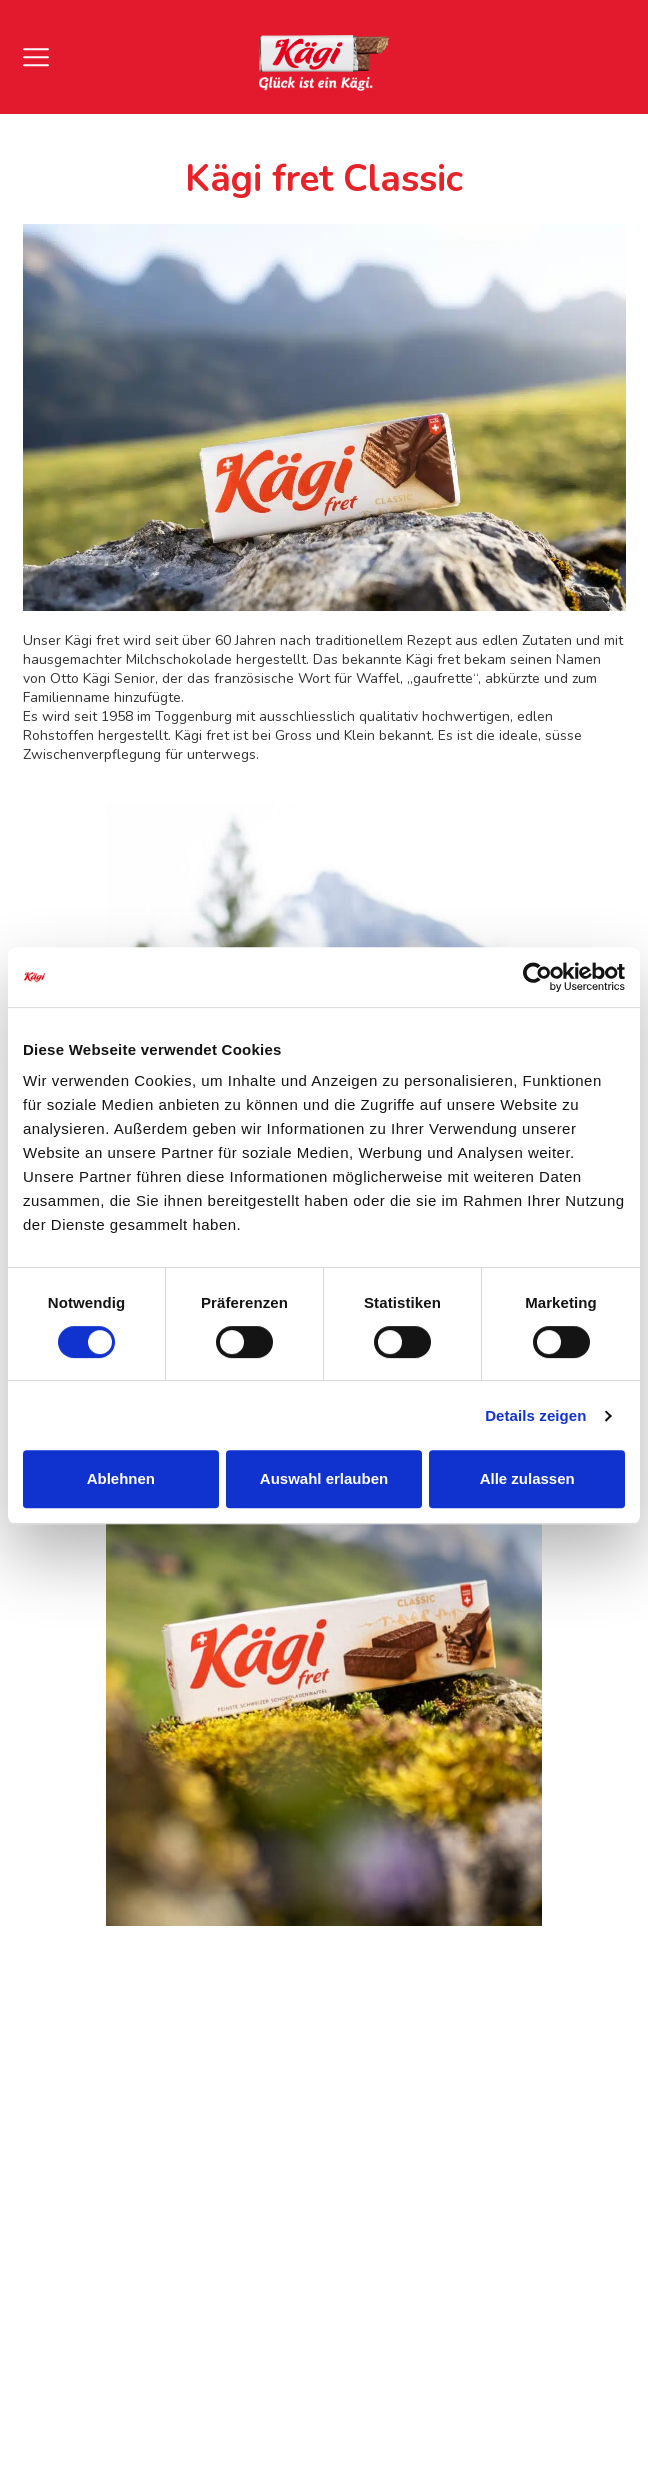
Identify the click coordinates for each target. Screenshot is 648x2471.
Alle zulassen (527, 1478)
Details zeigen (535, 1415)
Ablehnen (121, 1478)
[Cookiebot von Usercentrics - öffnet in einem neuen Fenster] (537, 977)
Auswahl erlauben (324, 1478)
